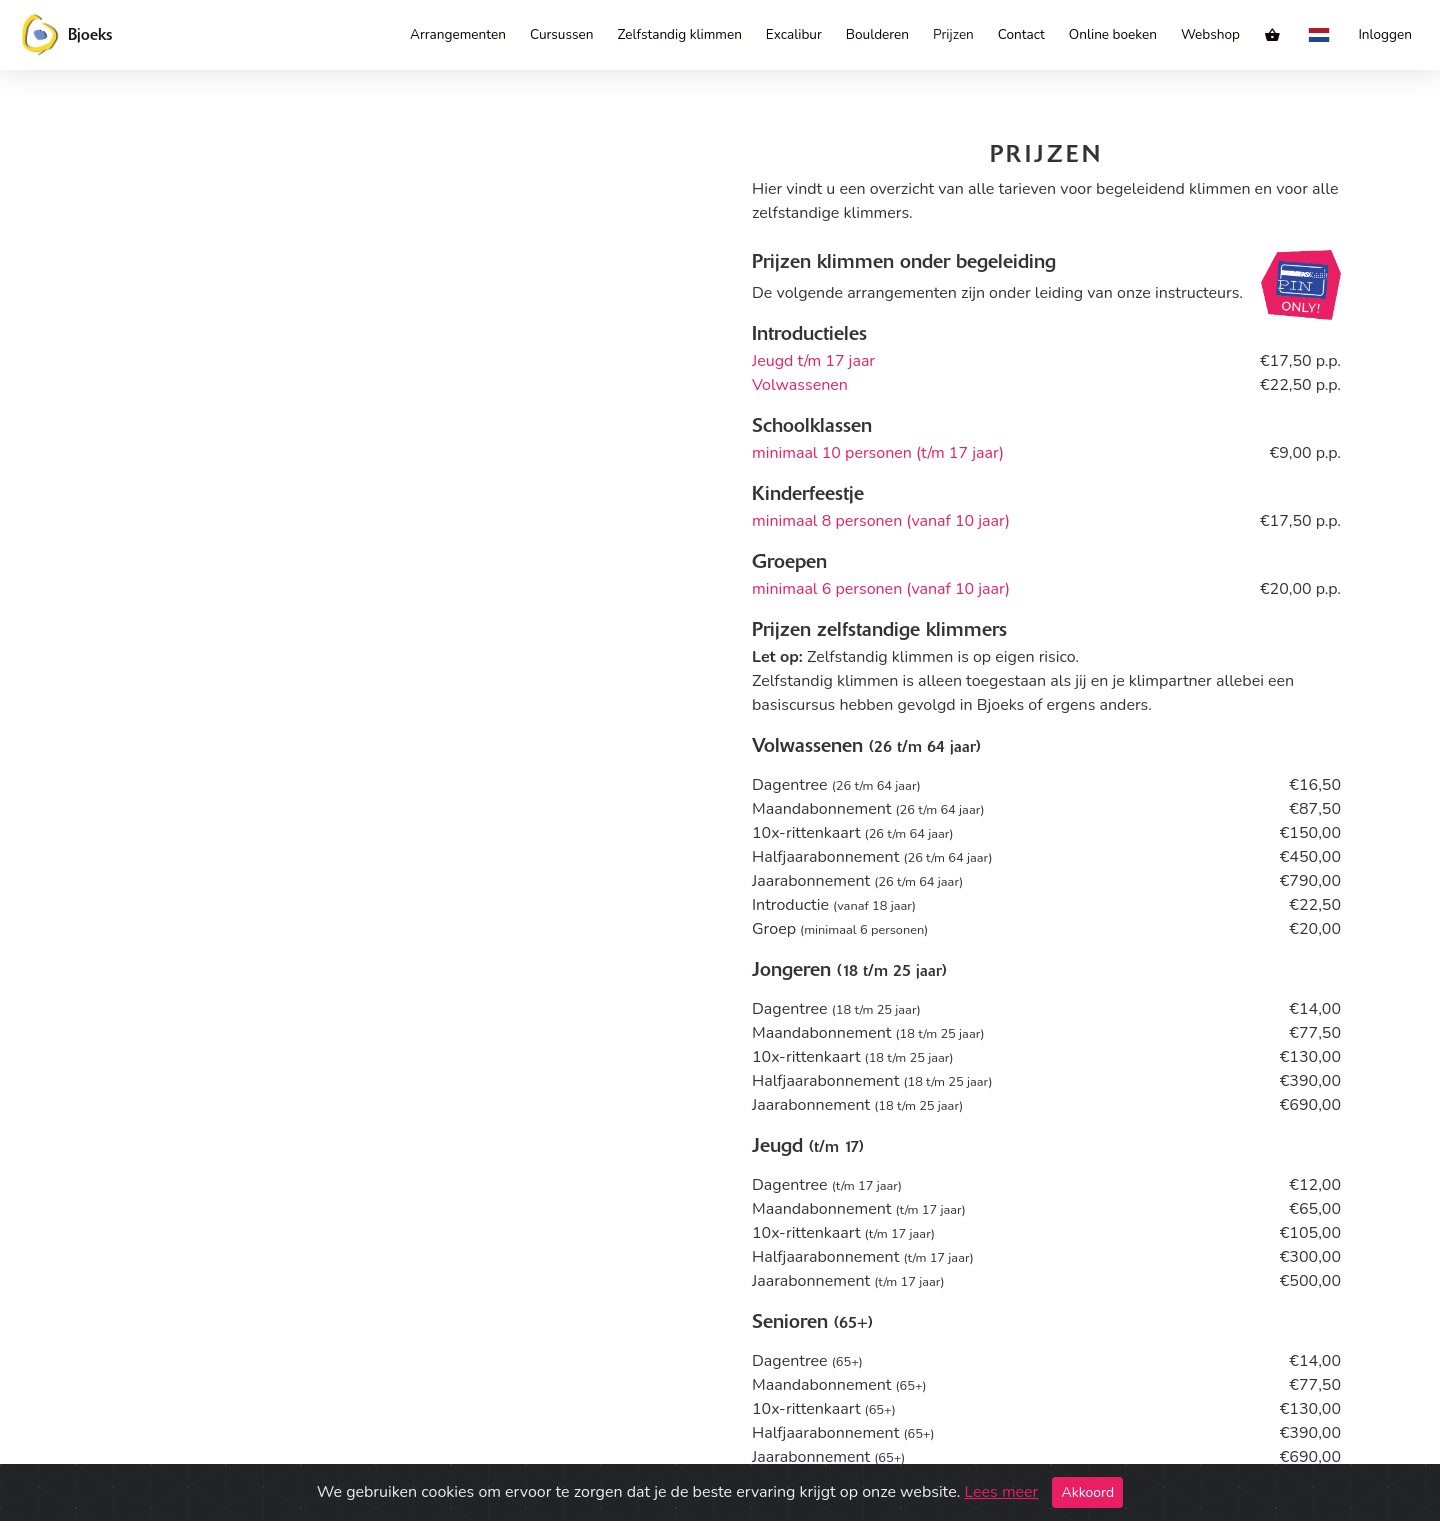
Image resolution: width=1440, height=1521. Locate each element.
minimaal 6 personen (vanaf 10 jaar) (881, 589)
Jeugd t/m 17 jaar (813, 361)
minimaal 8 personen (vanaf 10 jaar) (881, 521)
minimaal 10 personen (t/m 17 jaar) (878, 453)
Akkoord (1087, 1492)
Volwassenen (800, 385)
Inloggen (1385, 34)
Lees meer (1001, 1492)
